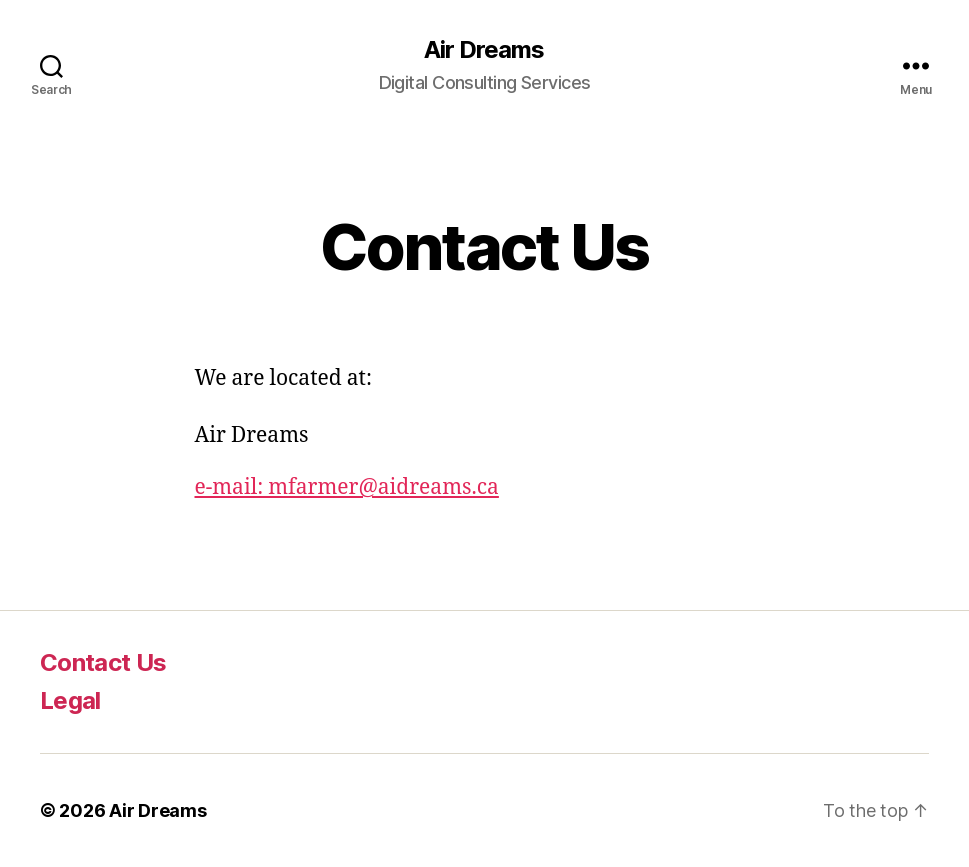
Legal (70, 700)
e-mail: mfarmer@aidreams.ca (347, 487)
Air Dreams (484, 50)
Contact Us (103, 662)
